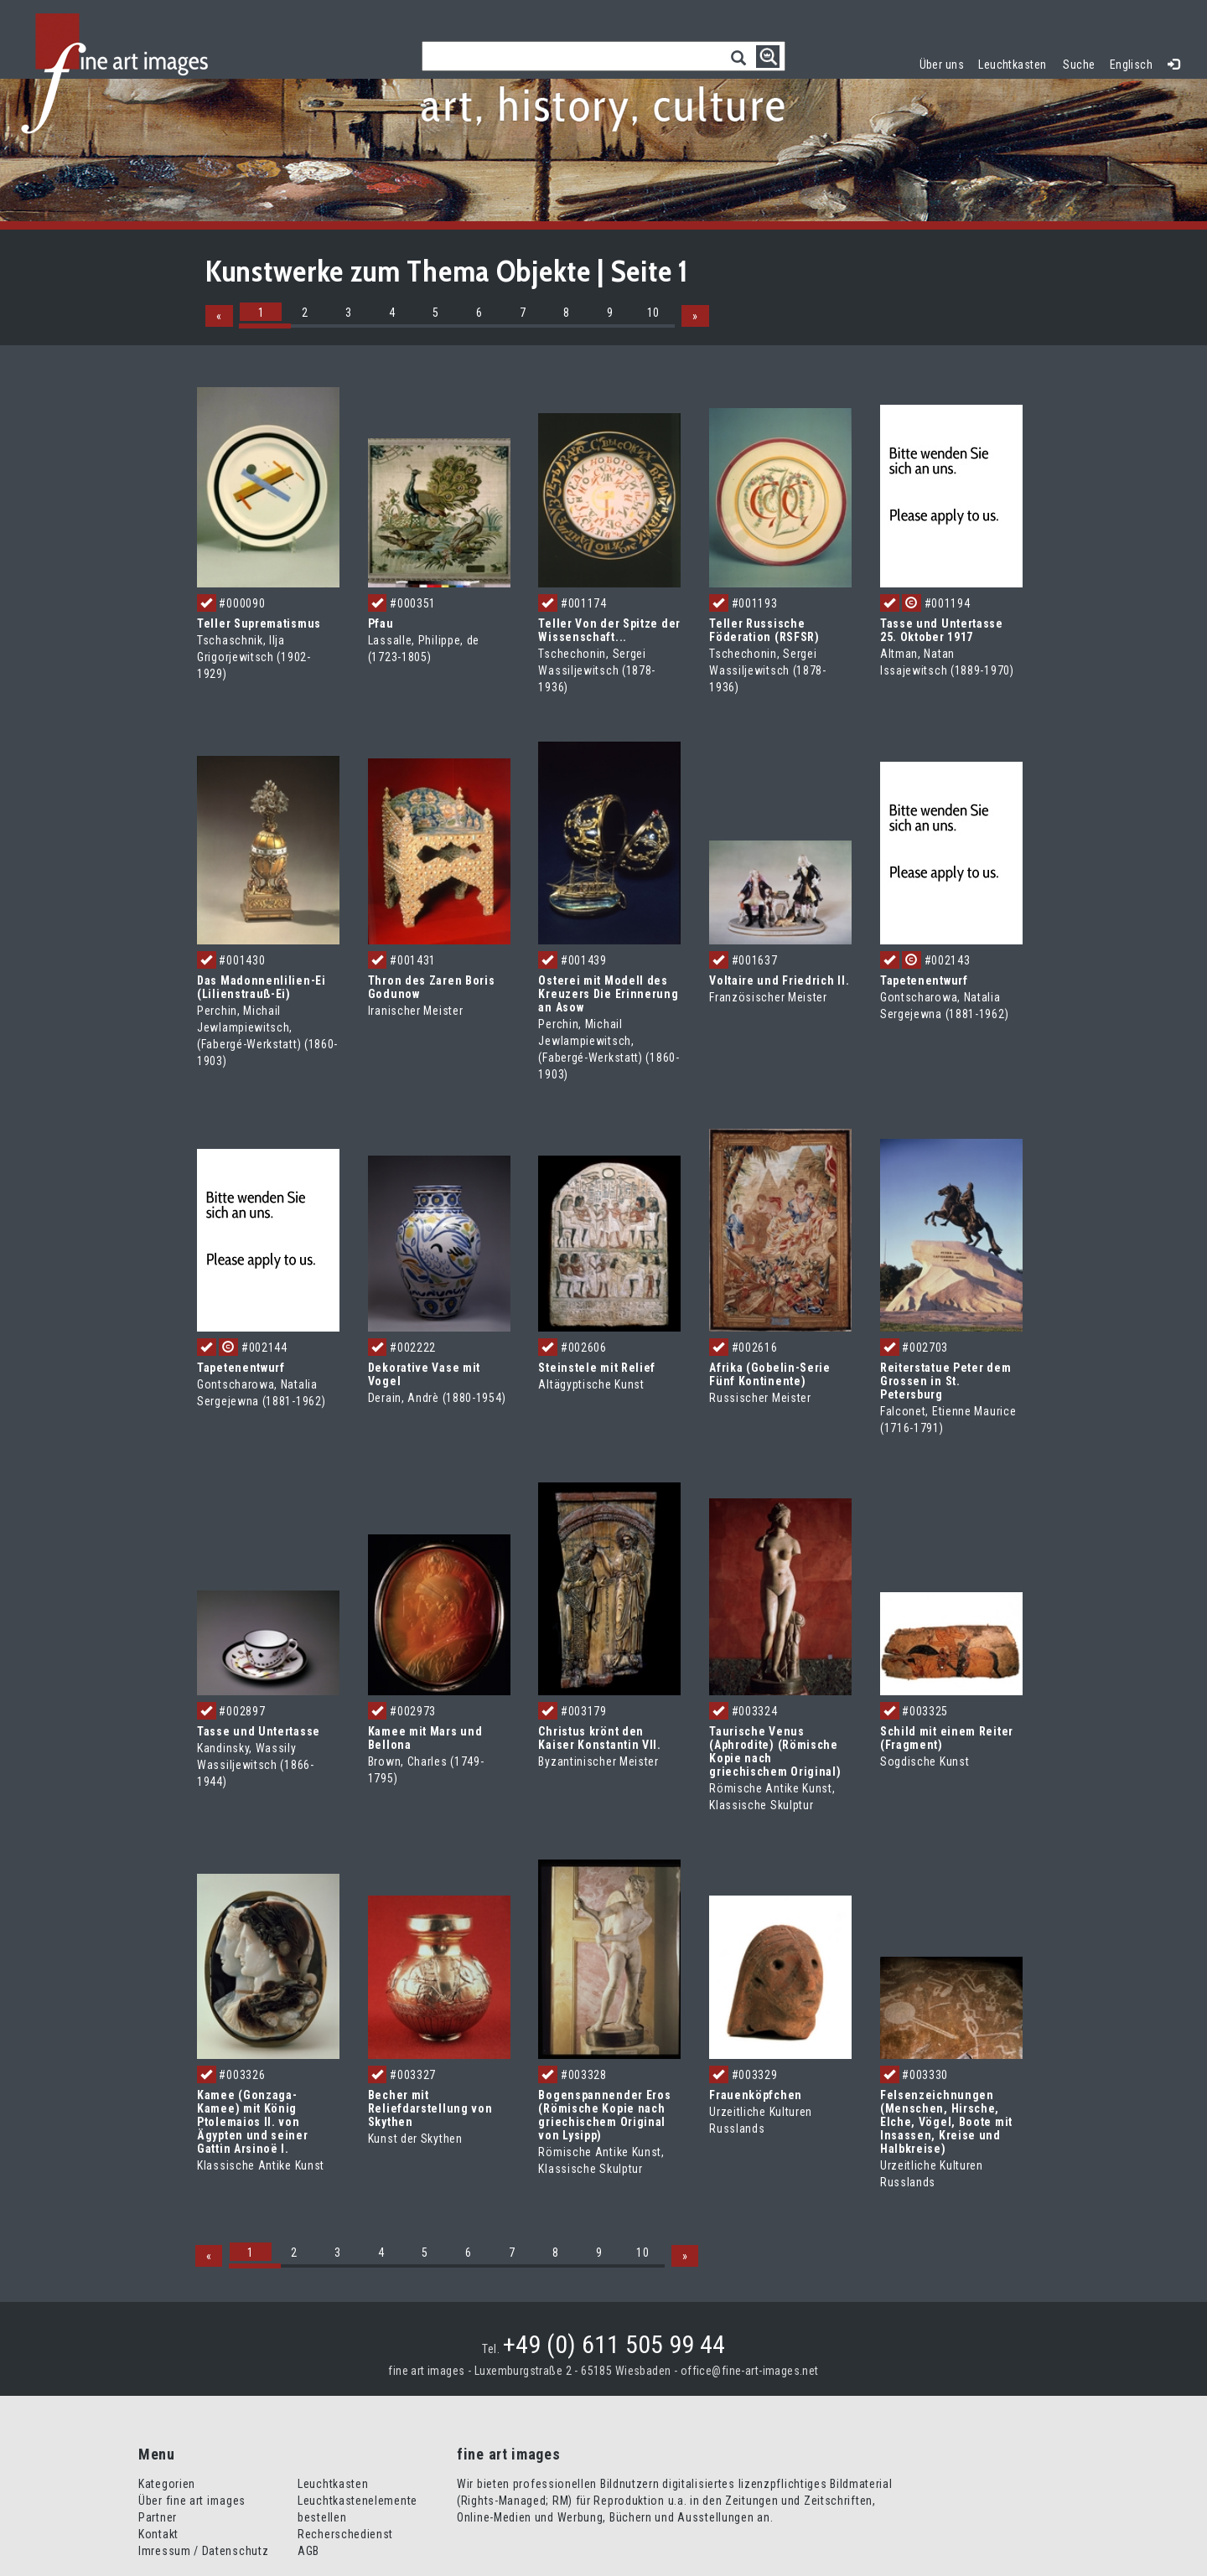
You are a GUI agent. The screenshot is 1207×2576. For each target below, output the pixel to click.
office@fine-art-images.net (750, 2370)
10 (653, 312)
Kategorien (166, 2484)
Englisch (1131, 64)
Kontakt (158, 2534)
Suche (1079, 64)
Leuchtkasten (1016, 62)
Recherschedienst (345, 2534)
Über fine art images (192, 2500)
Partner (157, 2517)
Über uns (941, 64)
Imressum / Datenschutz (203, 2551)
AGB (308, 2551)
